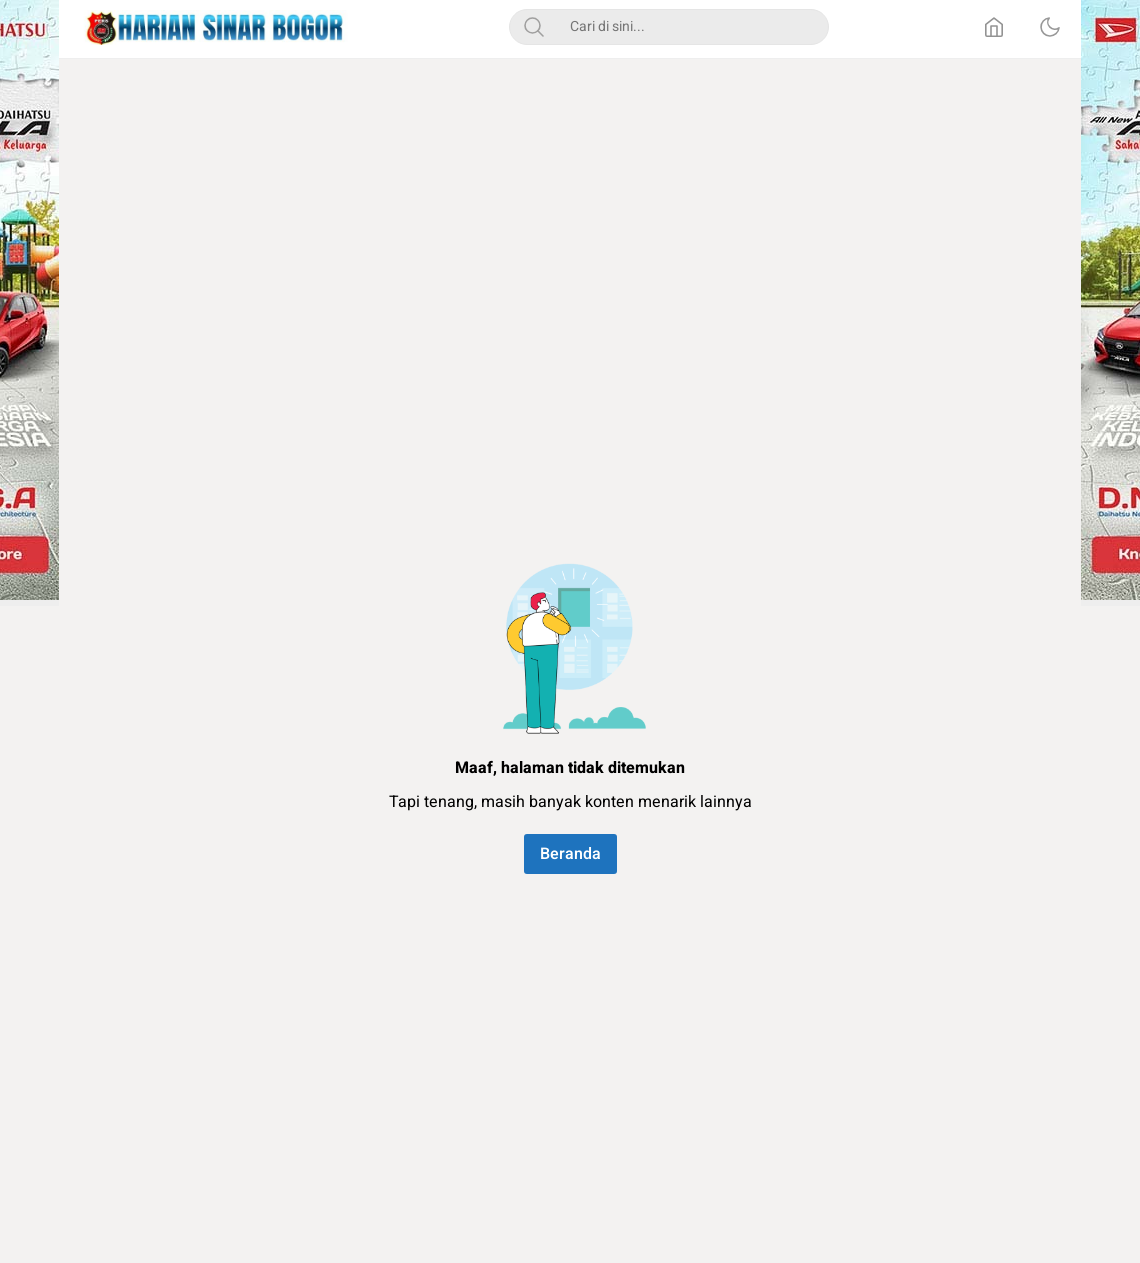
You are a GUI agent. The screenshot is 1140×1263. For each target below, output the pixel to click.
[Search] (534, 27)
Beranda (570, 854)
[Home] (994, 27)
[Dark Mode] (1050, 27)
